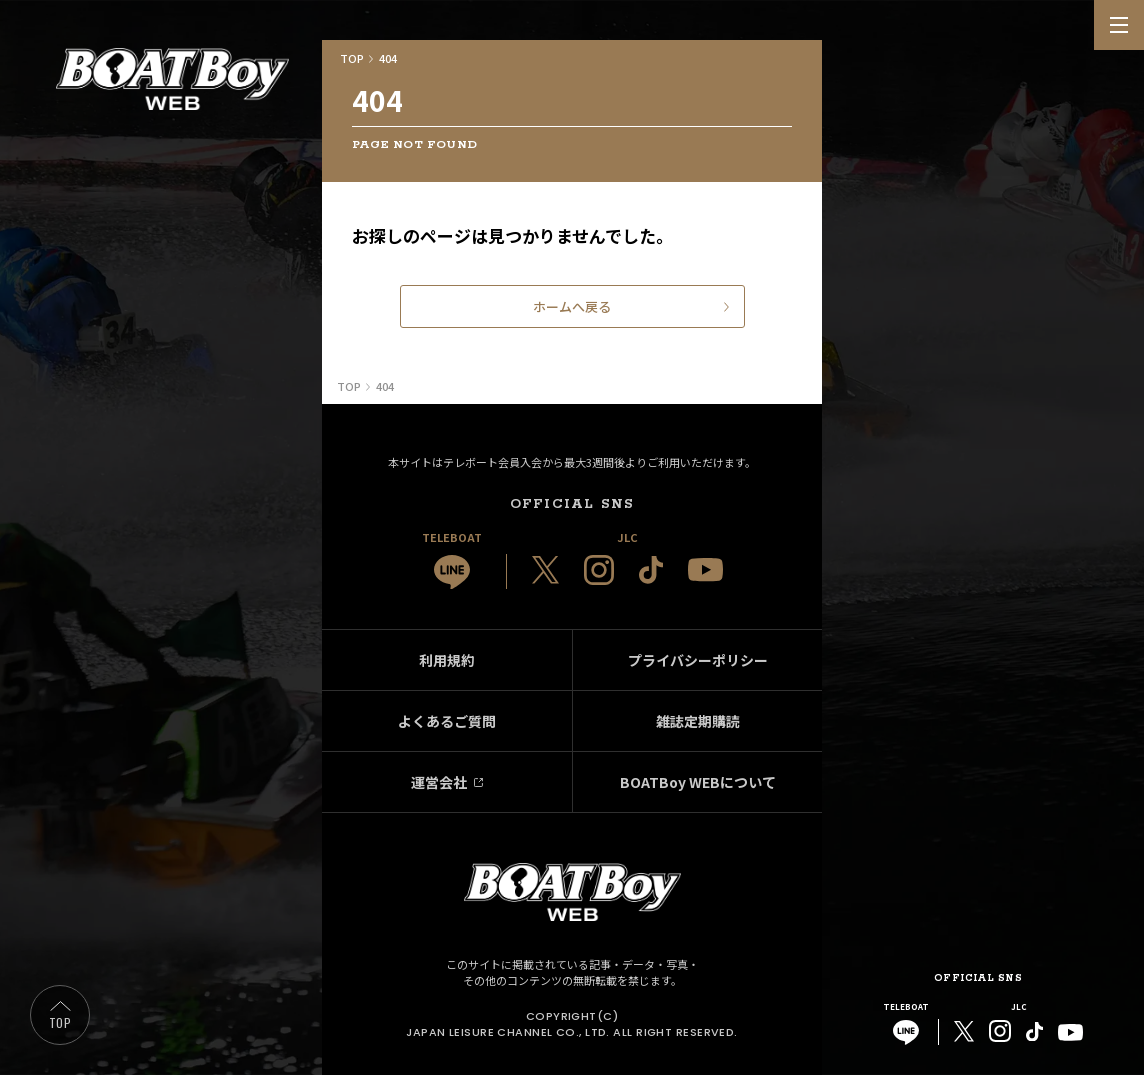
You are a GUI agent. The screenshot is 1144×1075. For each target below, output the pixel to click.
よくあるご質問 (447, 721)
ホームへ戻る (572, 306)
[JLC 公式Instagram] (599, 570)
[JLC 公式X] (545, 570)
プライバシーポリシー (698, 660)
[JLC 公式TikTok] (651, 570)
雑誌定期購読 (698, 721)
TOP (60, 1022)
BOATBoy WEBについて (698, 782)
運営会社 (439, 782)
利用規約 (447, 660)
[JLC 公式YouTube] (705, 569)
